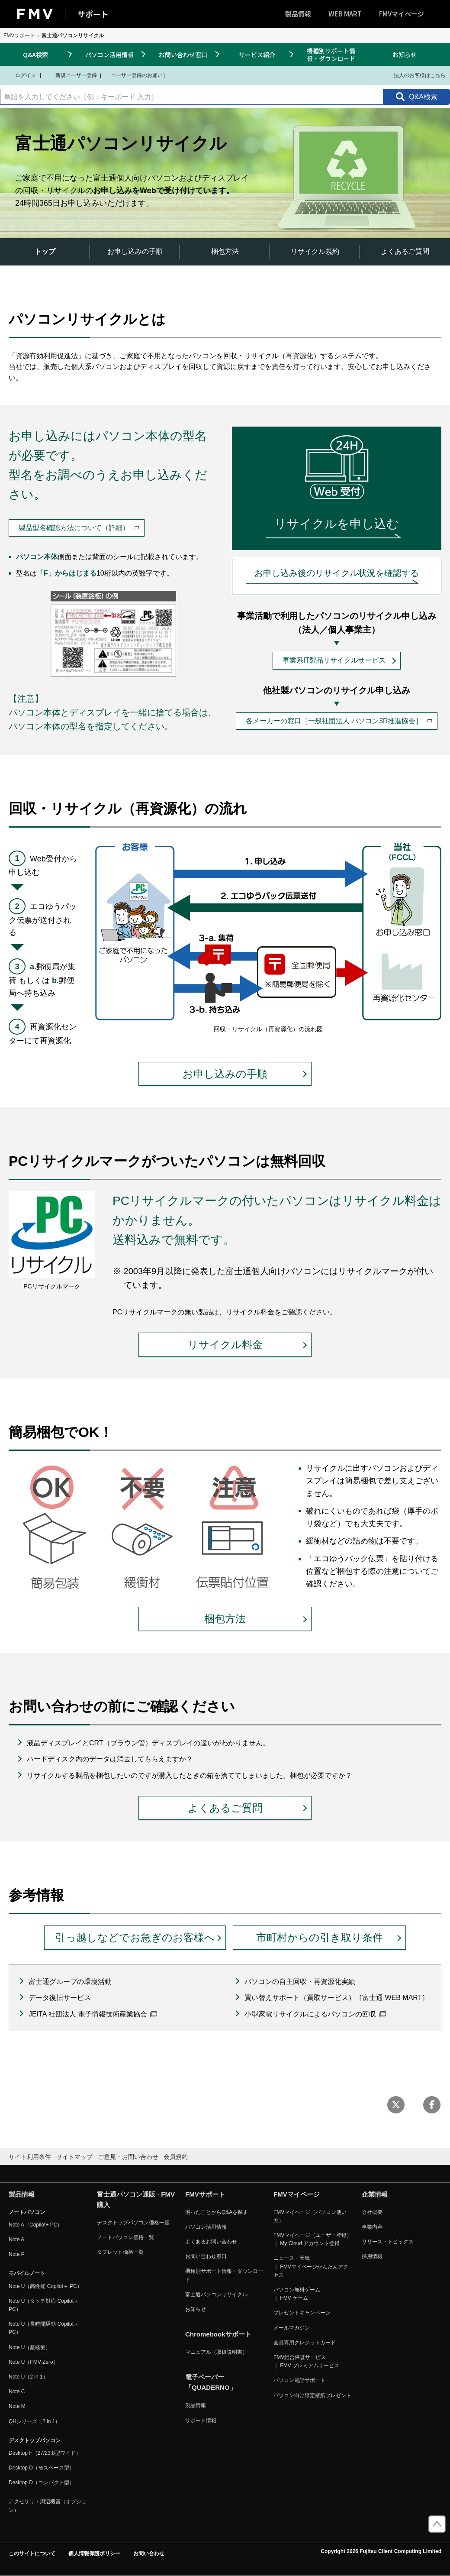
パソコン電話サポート (299, 2380)
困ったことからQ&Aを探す (216, 2212)
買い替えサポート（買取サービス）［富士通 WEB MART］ (336, 1997)
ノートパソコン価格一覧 (125, 2237)
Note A (16, 2239)
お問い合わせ (148, 2553)
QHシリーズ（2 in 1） (34, 2421)
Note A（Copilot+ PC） (35, 2225)
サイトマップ (74, 2156)
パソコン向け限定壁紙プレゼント (312, 2395)
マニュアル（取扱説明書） (216, 2352)
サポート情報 (200, 2420)
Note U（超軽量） (30, 2347)
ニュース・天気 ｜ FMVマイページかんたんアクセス (310, 2266)
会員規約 (176, 2156)
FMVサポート (19, 35)
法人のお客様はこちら (414, 75)
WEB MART (345, 13)
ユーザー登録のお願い (132, 75)
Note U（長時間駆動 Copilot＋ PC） (44, 2328)
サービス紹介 (257, 54)
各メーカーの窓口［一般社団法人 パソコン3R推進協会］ (339, 721)
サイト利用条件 (30, 2156)
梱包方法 (225, 251)
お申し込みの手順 (135, 251)
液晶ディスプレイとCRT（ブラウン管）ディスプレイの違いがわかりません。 (148, 1743)
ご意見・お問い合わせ (128, 2156)
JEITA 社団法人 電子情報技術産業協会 (93, 2014)
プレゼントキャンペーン (302, 2313)
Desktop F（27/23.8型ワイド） (45, 2453)
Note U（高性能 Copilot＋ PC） (45, 2286)
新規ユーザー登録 (71, 75)
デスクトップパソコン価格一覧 (133, 2223)
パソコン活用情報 (109, 54)
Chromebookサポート (218, 2334)
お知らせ (404, 54)
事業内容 (372, 2227)
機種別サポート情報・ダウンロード (331, 54)
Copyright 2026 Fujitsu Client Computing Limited (381, 2551)
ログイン (20, 75)
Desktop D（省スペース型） (41, 2468)
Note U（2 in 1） (28, 2377)
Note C (17, 2391)
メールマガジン (291, 2328)
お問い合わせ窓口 (183, 54)
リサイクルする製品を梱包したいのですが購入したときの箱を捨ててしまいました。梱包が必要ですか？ (189, 1775)
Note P (17, 2254)
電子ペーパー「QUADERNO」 (210, 2382)
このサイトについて (32, 2553)
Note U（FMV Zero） (33, 2362)
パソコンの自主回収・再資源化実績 (299, 1981)
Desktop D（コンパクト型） (41, 2482)
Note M (17, 2406)
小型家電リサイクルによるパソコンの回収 (315, 2014)
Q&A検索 (35, 54)
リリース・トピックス (388, 2242)
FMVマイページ (401, 13)
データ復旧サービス (60, 1997)
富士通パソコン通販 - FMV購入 (136, 2199)
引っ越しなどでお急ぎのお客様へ (135, 1937)
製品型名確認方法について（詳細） (79, 527)
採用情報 (372, 2256)
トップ (45, 251)
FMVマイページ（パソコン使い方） (310, 2216)
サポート (93, 13)
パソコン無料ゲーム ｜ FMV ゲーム (296, 2294)
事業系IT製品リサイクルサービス (334, 660)
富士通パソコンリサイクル (216, 2294)
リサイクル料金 (225, 1344)
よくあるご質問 (405, 251)
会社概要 (372, 2212)
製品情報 (298, 13)
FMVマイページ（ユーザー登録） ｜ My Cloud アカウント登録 (312, 2239)
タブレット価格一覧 (120, 2252)
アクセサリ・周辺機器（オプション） (48, 2505)
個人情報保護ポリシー (94, 2553)
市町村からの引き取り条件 (319, 1937)
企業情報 (375, 2194)
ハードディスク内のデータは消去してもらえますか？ (110, 1759)
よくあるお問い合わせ (211, 2242)
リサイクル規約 (315, 251)
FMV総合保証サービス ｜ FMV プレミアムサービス (306, 2361)
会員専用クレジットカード (304, 2343)
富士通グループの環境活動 (70, 1981)
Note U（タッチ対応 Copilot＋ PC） (44, 2305)
